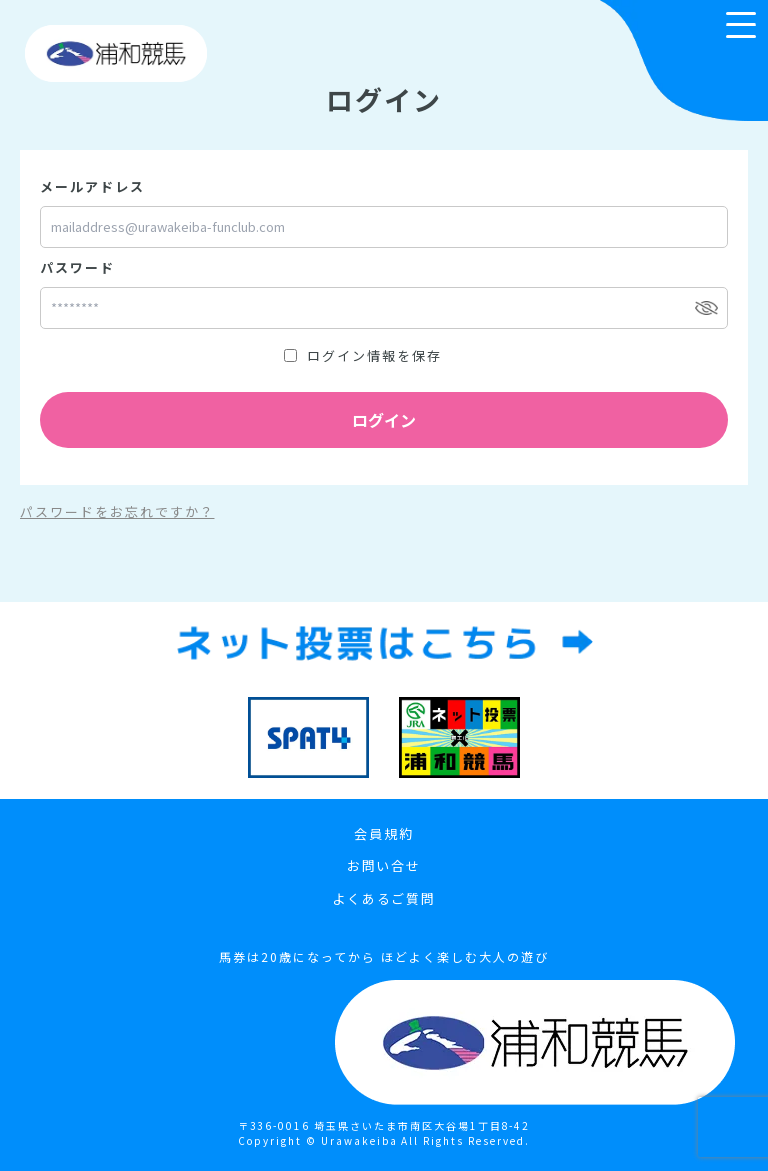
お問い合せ (384, 865)
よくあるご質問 (384, 898)
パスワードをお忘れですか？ (117, 511)
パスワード (77, 267)
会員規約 (384, 833)
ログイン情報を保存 (374, 355)
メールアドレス (92, 186)
